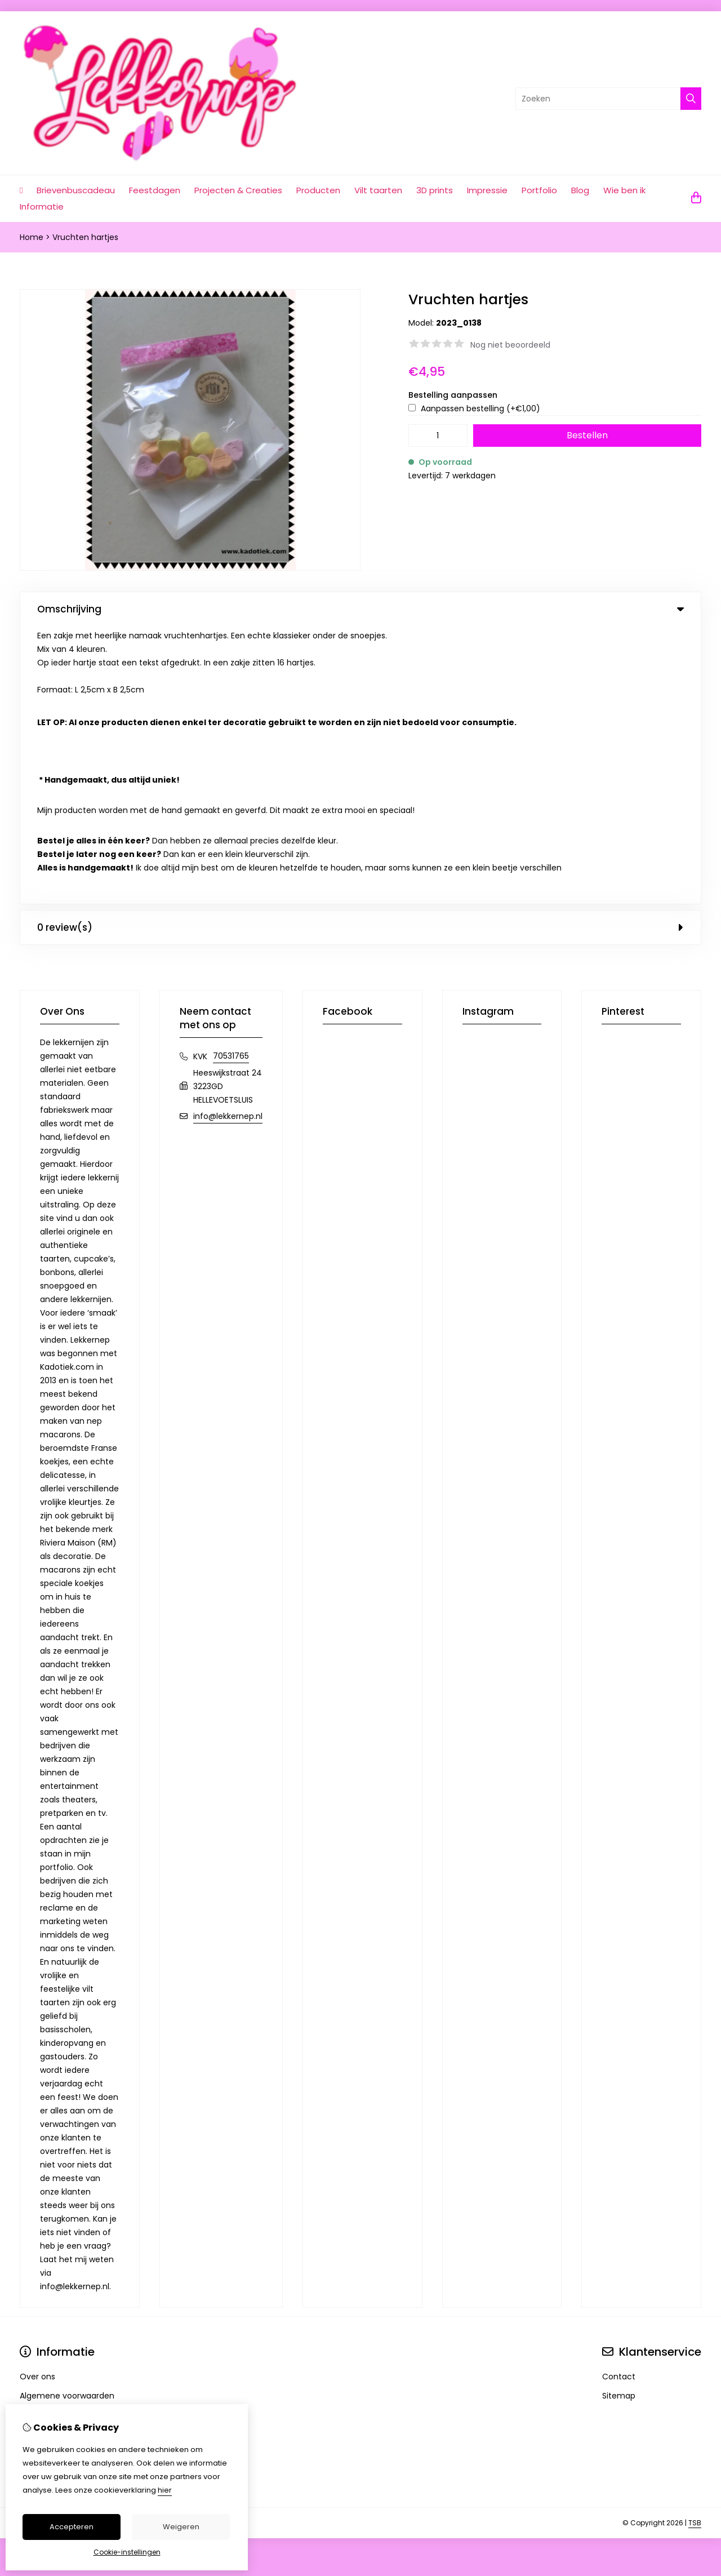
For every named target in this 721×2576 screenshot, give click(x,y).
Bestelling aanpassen (452, 395)
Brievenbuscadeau (76, 190)
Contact (618, 2098)
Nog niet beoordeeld (510, 344)
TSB (694, 2245)
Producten (318, 190)
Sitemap (618, 2118)
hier (165, 2490)
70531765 (231, 778)
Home (31, 237)
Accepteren (72, 2526)
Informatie (42, 206)
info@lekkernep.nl (227, 838)
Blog (580, 190)
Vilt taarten (378, 190)
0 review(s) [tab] (360, 649)
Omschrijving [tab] (360, 609)
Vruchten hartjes (85, 237)
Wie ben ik (624, 190)
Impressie (487, 190)
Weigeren (181, 2526)
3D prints (434, 190)
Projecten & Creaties (238, 190)
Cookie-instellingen (127, 2552)
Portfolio (539, 190)
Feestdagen (154, 190)
